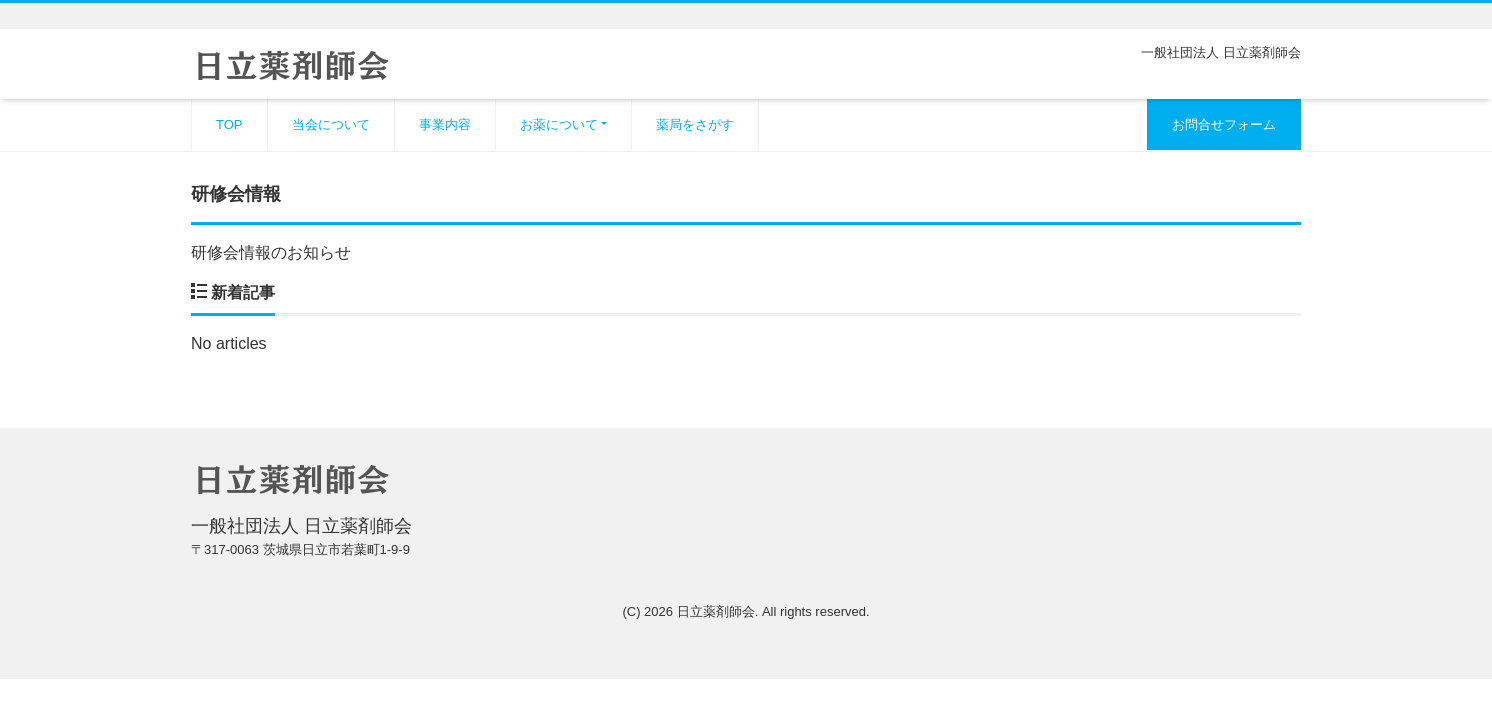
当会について (331, 124)
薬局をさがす (695, 124)
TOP (229, 124)
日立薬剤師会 (716, 611)
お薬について (559, 124)
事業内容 (445, 124)
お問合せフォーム (1224, 124)
